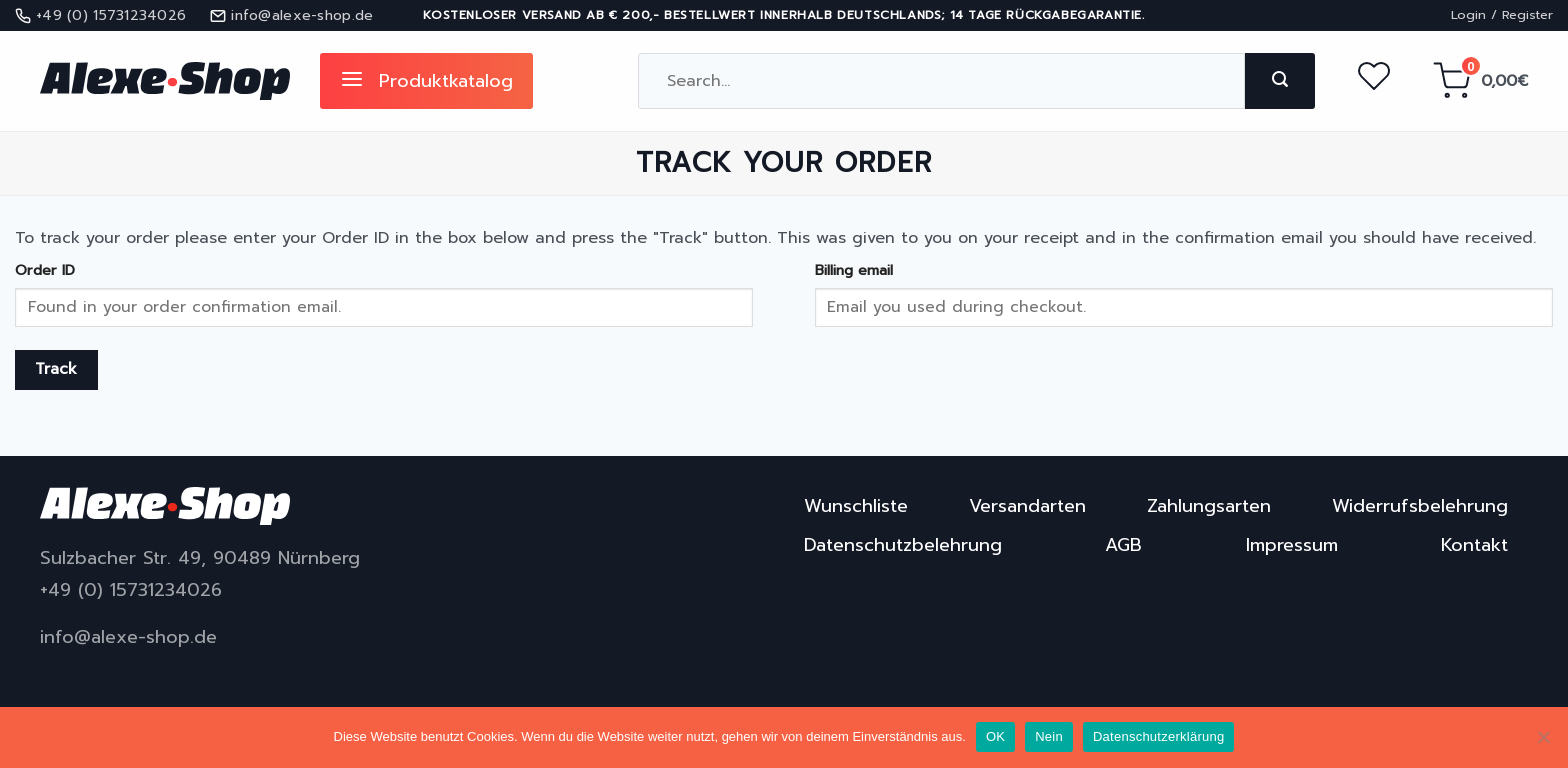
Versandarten (1027, 506)
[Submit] (1280, 81)
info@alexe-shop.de (128, 637)
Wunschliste (856, 506)
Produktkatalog (426, 81)
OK (995, 736)
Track (56, 369)
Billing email (854, 270)
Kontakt (1474, 545)
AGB (1123, 545)
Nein (1049, 736)
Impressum (1292, 545)
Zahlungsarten (1209, 506)
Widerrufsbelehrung (1420, 506)
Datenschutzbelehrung (903, 545)
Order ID (45, 270)
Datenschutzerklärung (1158, 736)
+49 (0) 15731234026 (131, 590)
